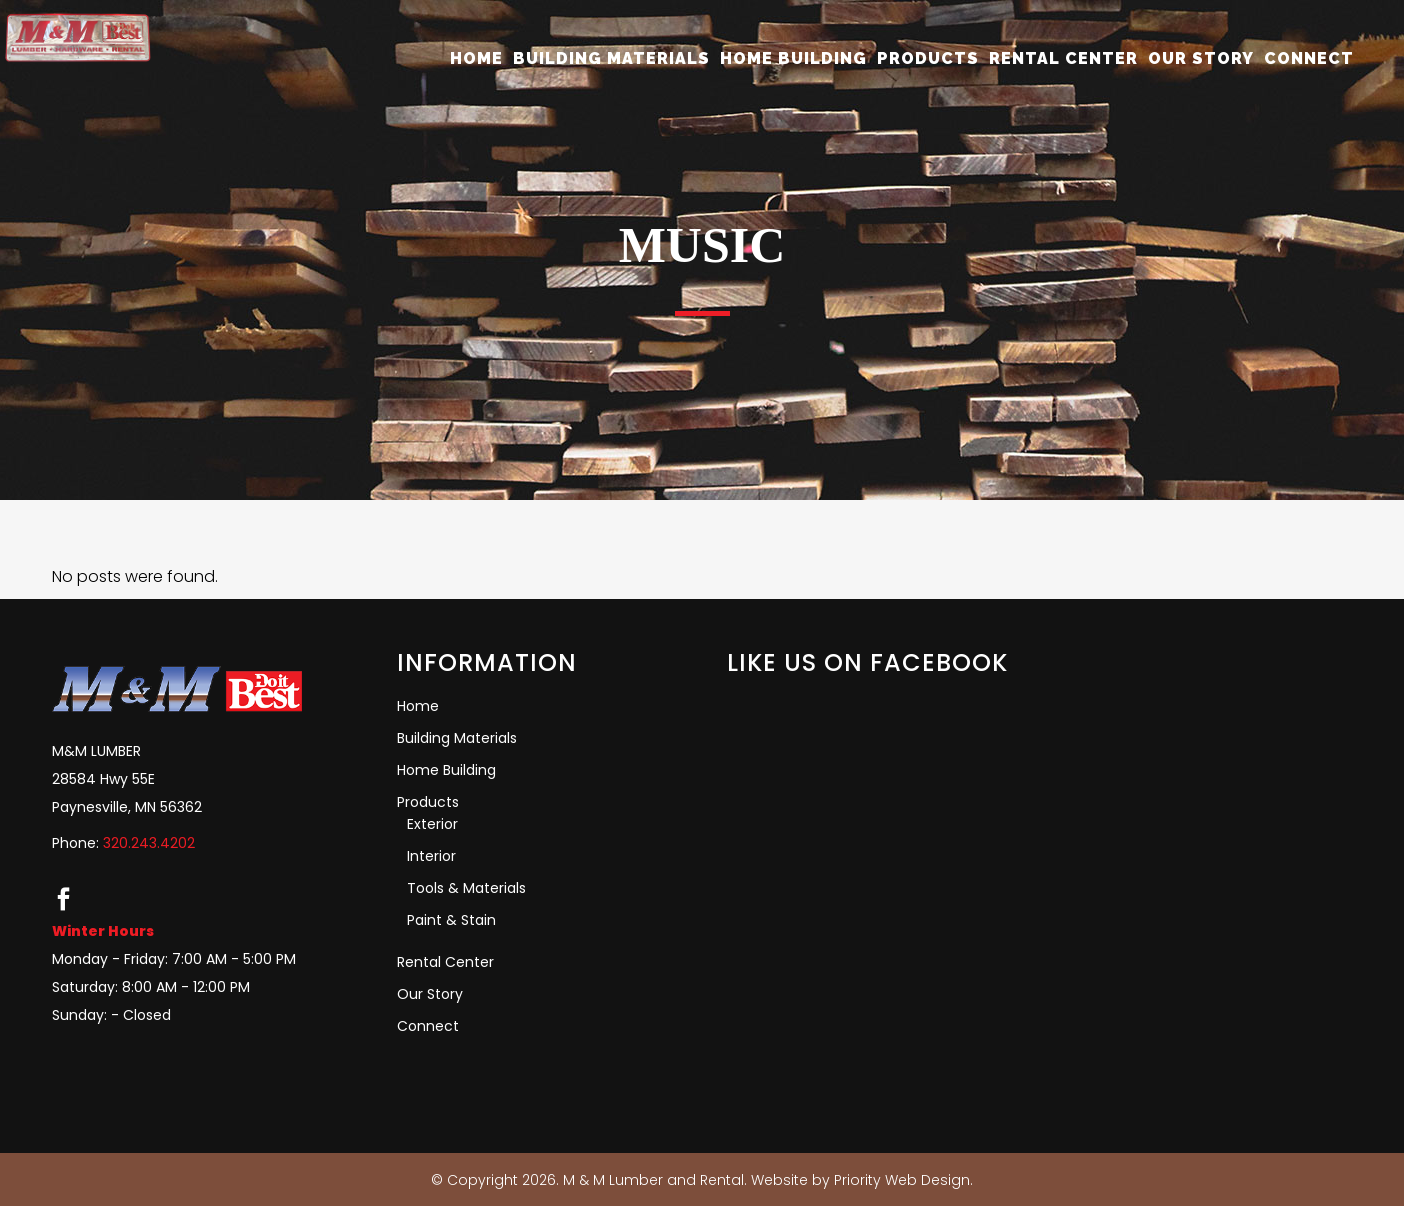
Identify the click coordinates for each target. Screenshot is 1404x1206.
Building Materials (457, 738)
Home (418, 706)
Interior (431, 856)
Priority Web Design (902, 1180)
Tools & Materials (466, 888)
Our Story (430, 994)
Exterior (432, 824)
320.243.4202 (149, 843)
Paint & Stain (451, 920)
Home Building (446, 770)
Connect (428, 1026)
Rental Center (445, 962)
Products (428, 802)
